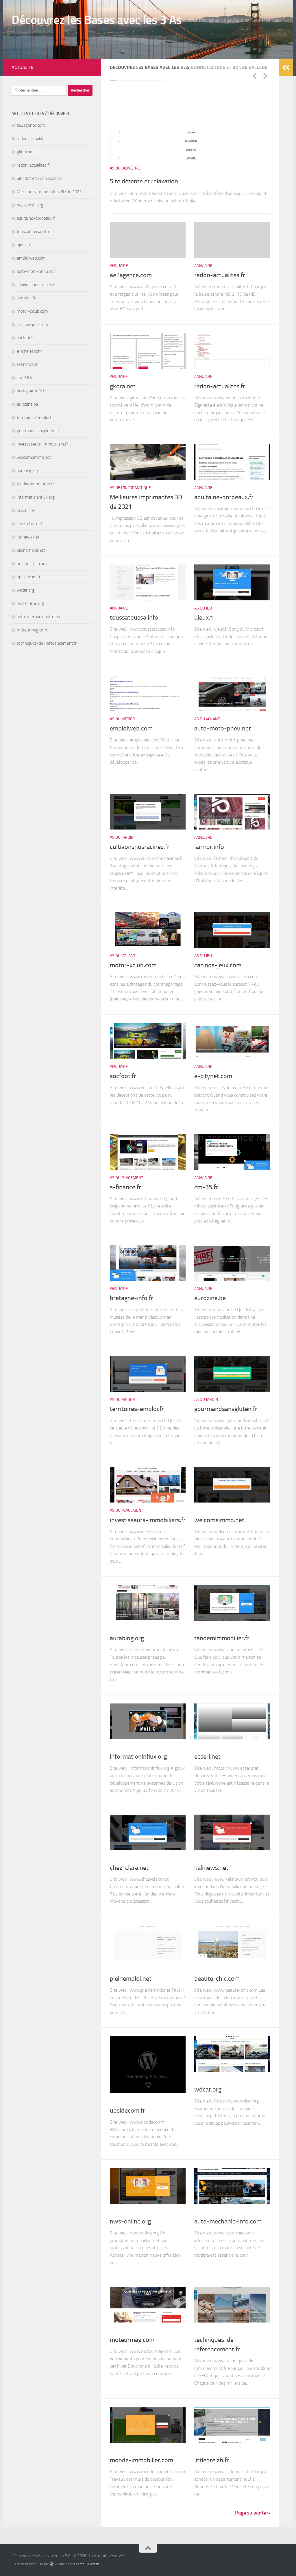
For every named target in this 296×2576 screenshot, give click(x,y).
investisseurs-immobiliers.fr (148, 1520)
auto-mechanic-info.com (228, 2221)
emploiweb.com (131, 728)
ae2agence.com (131, 275)
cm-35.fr (206, 1187)
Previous (254, 75)
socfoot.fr (123, 1076)
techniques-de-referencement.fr (47, 643)
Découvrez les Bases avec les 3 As (97, 20)
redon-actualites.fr (219, 275)
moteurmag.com (132, 2340)
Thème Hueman (86, 2564)
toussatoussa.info (134, 617)
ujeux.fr (204, 617)
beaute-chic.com (217, 1978)
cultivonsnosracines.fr (139, 847)
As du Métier (122, 719)
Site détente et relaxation (159, 180)
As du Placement (126, 1177)
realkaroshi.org (30, 205)
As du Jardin (122, 837)
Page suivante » (252, 2513)
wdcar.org (207, 2089)
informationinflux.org (138, 1756)
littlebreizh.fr (211, 2460)
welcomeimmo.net (219, 1520)
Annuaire (119, 265)
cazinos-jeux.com (217, 965)
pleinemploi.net (130, 1978)
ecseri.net (207, 1756)
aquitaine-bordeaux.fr (224, 497)
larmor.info (209, 847)
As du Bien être (125, 168)
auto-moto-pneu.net (222, 728)
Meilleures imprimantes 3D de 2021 (49, 191)
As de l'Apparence (212, 1969)
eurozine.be (210, 1298)
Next (265, 75)
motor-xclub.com (133, 965)
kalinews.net (211, 1868)
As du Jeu (203, 608)
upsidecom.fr (127, 2110)
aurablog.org (127, 1638)
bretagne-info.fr (131, 1298)
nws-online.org (130, 2221)
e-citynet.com (213, 1076)
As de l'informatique (130, 487)
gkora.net (123, 386)
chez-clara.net (129, 1868)
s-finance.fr (125, 1187)
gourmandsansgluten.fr (225, 1409)
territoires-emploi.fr (137, 1409)
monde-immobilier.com (141, 2460)
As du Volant (207, 719)
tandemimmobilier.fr (221, 1638)
